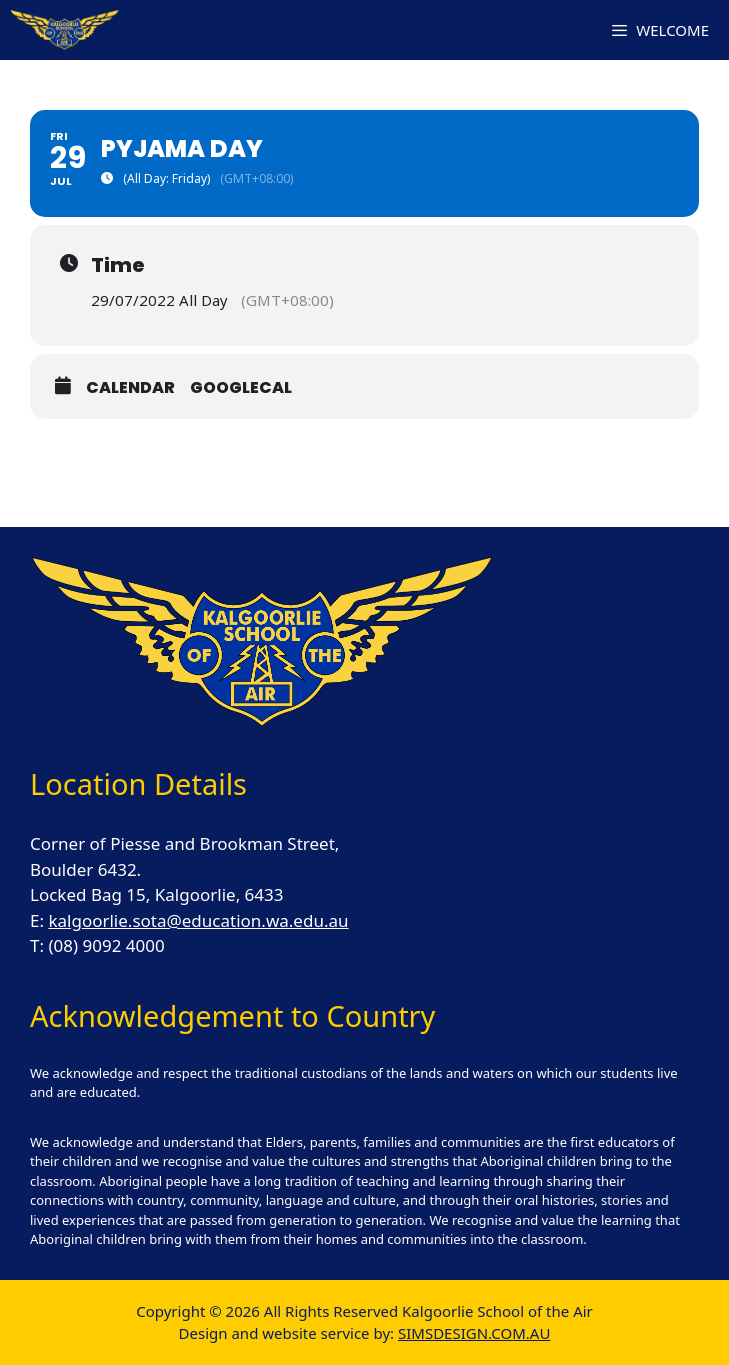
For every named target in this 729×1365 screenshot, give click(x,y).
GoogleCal (241, 387)
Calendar (130, 387)
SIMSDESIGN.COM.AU (474, 1333)
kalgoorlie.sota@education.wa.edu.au (198, 920)
